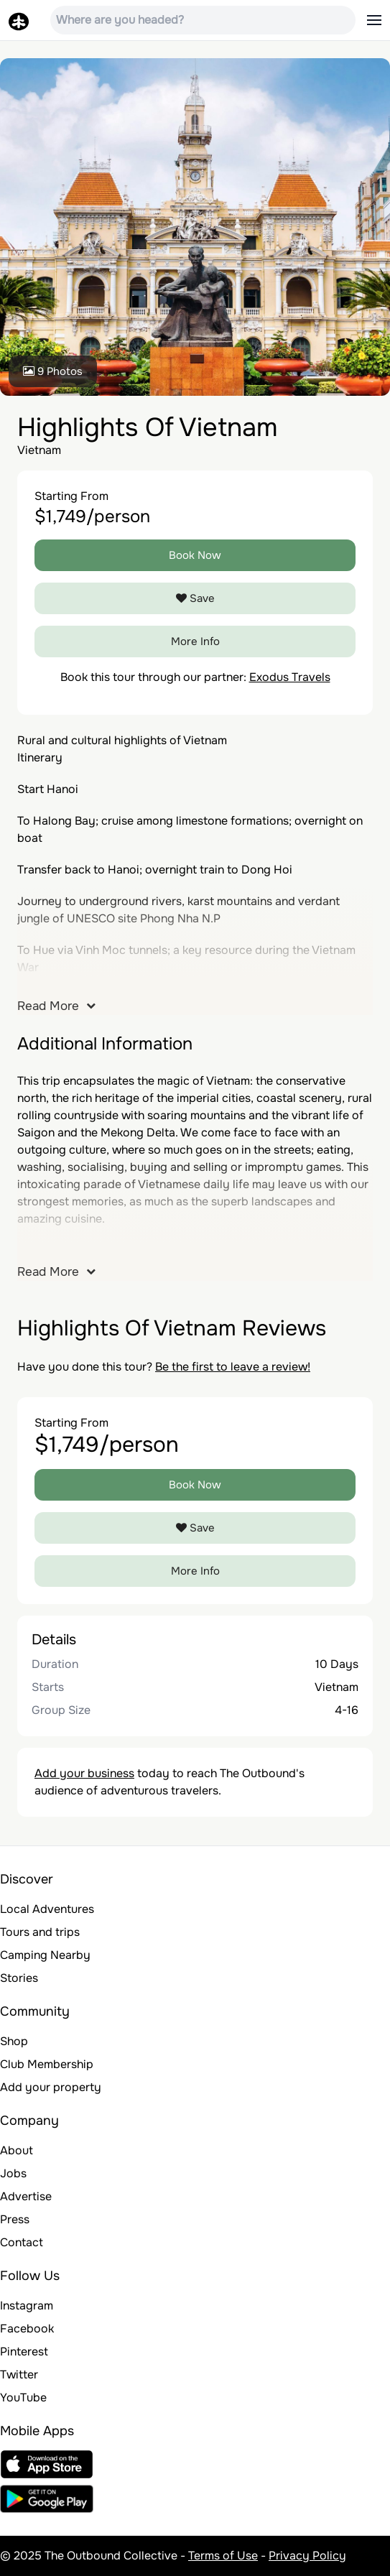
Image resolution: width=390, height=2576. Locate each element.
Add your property (50, 2087)
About (16, 2150)
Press (14, 2219)
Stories (19, 1978)
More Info (195, 641)
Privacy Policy (307, 2555)
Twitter (19, 2374)
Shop (14, 2041)
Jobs (13, 2173)
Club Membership (46, 2064)
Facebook (27, 2328)
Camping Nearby (45, 1955)
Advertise (26, 2196)
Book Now (195, 555)
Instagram (26, 2305)
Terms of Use (223, 2555)
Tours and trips (40, 1932)
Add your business (84, 1773)
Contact (21, 2242)
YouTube (23, 2397)
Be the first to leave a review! (232, 1366)
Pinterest (24, 2351)
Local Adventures (47, 1909)
